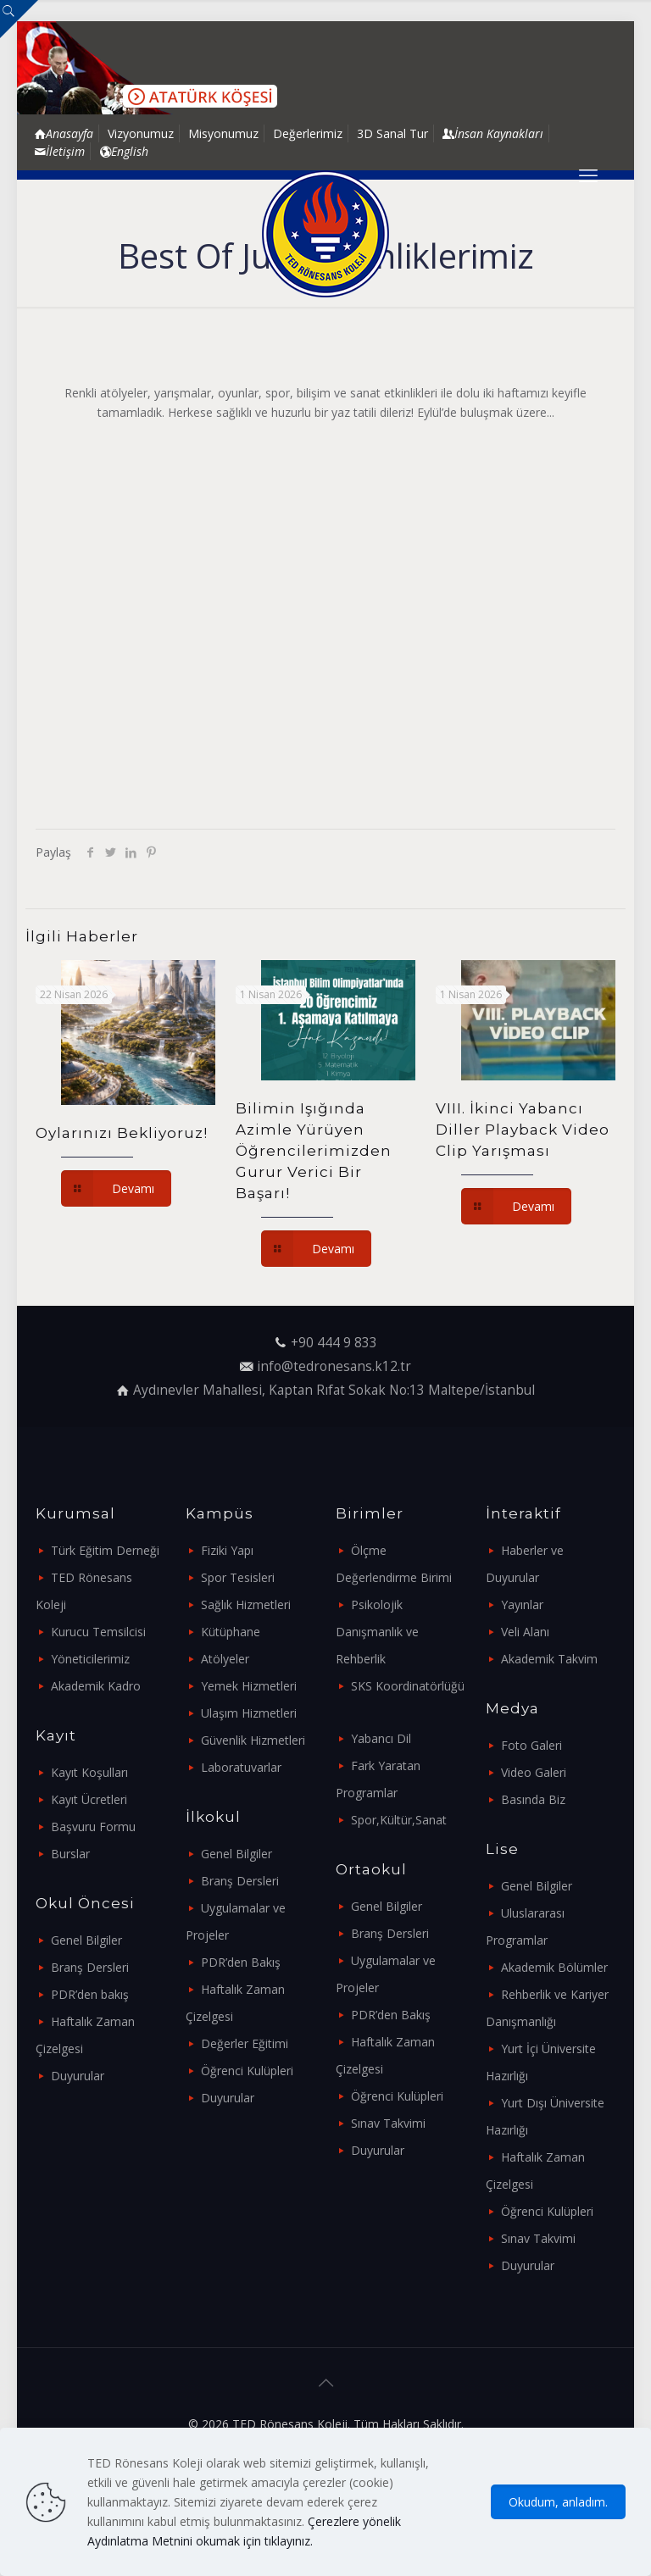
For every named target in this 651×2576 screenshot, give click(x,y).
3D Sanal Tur (392, 133)
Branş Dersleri (90, 1967)
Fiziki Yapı (227, 1550)
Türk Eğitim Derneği (105, 1550)
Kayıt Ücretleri (89, 1799)
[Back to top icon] (325, 2383)
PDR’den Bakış (241, 1962)
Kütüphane (230, 1632)
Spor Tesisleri (238, 1577)
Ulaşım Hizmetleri (249, 1713)
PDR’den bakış (90, 1994)
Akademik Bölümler (554, 1967)
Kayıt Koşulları (89, 1772)
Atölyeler (225, 1659)
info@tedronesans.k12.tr (334, 1366)
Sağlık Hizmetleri (246, 1604)
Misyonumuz (223, 133)
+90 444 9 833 (334, 1343)
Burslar (70, 1854)
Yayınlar (522, 1604)
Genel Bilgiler (86, 1940)
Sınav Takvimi (388, 2123)
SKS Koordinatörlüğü (408, 1686)
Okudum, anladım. (558, 2502)
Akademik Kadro (96, 1686)
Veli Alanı (525, 1632)
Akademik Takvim (549, 1659)
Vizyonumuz (141, 133)
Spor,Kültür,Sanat (399, 1820)
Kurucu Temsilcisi (98, 1632)
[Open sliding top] (19, 19)
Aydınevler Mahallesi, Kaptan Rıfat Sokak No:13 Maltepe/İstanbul (334, 1390)
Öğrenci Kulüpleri (247, 2070)
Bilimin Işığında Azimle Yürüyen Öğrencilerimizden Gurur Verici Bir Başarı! (314, 1151)
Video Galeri (533, 1772)
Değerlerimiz (307, 133)
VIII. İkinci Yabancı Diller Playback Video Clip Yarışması (522, 1129)
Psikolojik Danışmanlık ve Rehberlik (377, 1631)
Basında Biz (533, 1799)
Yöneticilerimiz (90, 1659)
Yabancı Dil (381, 1738)
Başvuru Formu (93, 1826)
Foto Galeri (531, 1745)
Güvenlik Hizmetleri (253, 1740)
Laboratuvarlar (241, 1767)
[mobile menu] (588, 174)
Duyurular (77, 2076)
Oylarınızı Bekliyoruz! (122, 1132)
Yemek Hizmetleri (249, 1686)
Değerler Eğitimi (244, 2043)
